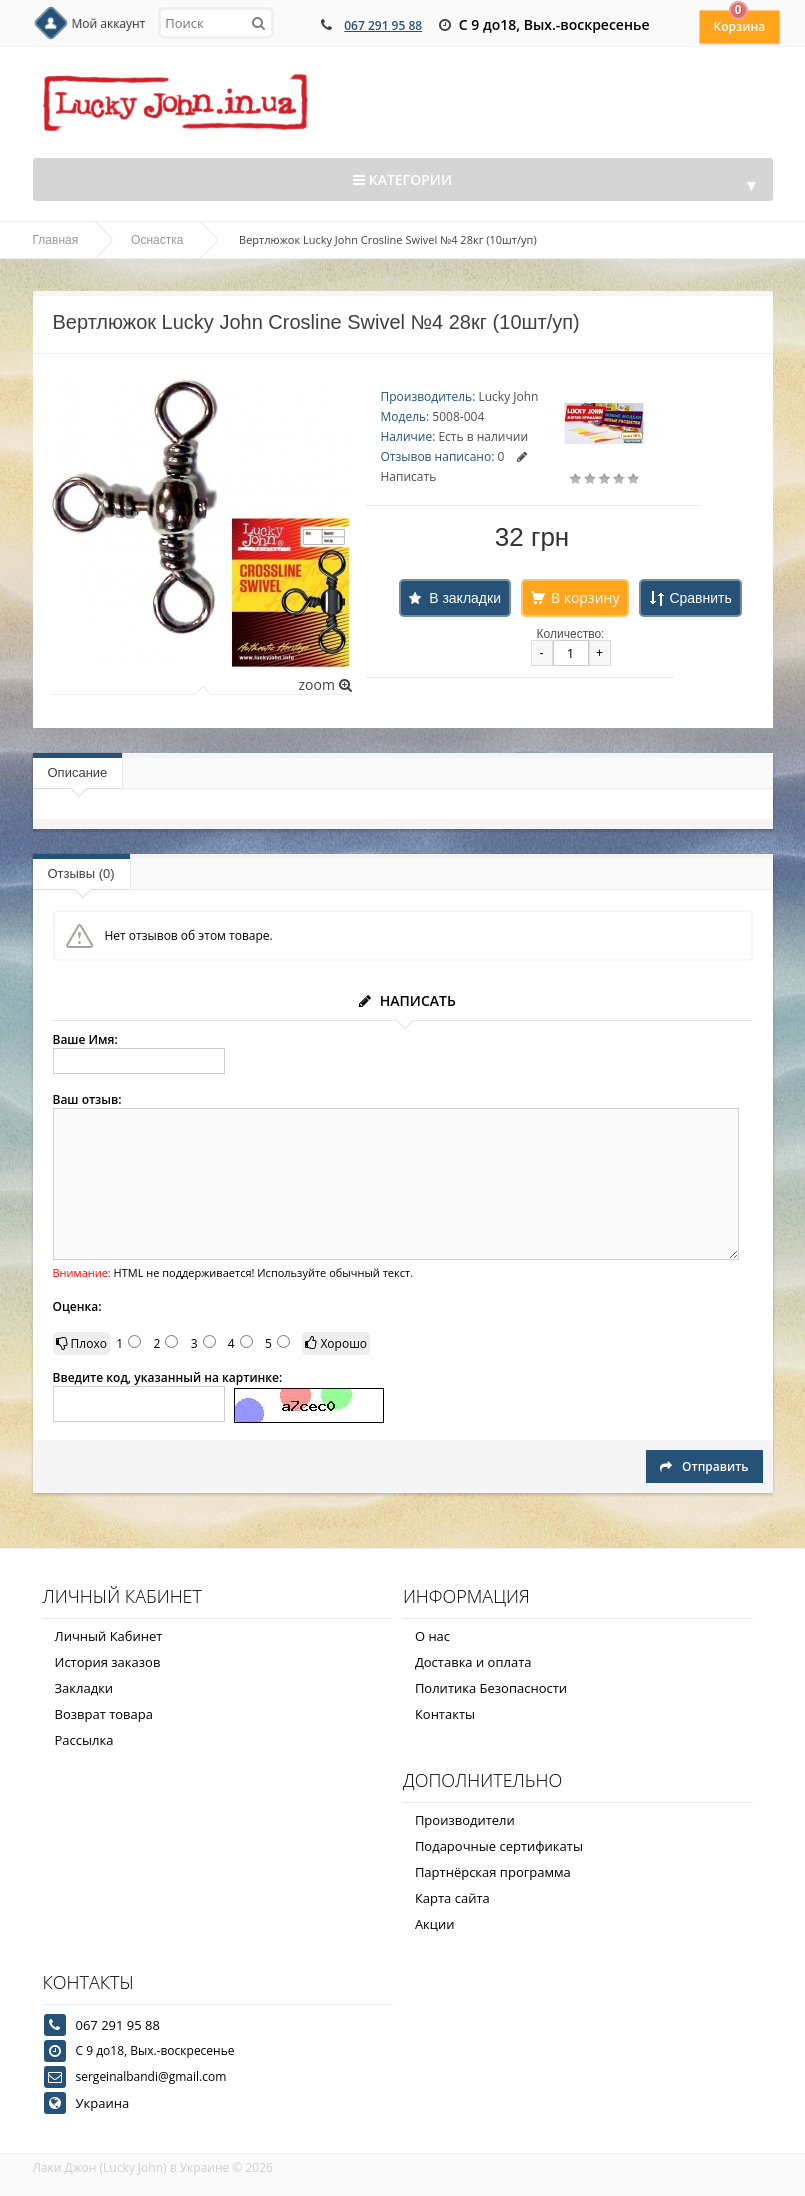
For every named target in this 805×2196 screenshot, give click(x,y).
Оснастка (157, 240)
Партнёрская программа (493, 1872)
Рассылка (84, 1740)
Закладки (84, 1688)
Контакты (445, 1714)
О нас (432, 1636)
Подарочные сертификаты (499, 1846)
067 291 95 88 (383, 25)
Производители (465, 1820)
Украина (103, 2103)
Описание (78, 772)
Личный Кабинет (109, 1636)
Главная (56, 240)
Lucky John (508, 396)
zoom (324, 684)
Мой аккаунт (109, 23)
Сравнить (700, 598)
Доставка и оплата (473, 1662)
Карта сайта (452, 1898)
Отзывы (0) (81, 873)
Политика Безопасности (491, 1688)
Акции (435, 1924)
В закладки (465, 598)
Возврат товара (104, 1714)
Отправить (704, 1466)
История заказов (108, 1662)
